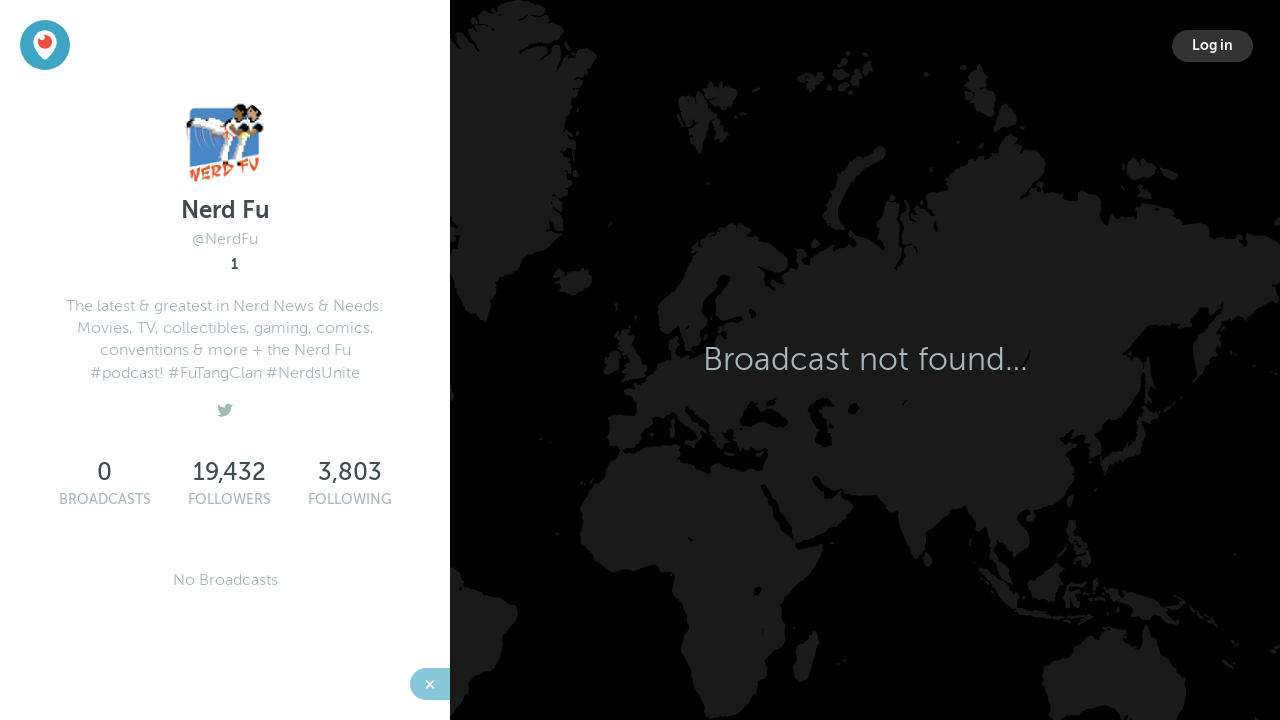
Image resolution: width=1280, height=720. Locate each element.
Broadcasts (105, 499)
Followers (229, 499)
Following (350, 499)
